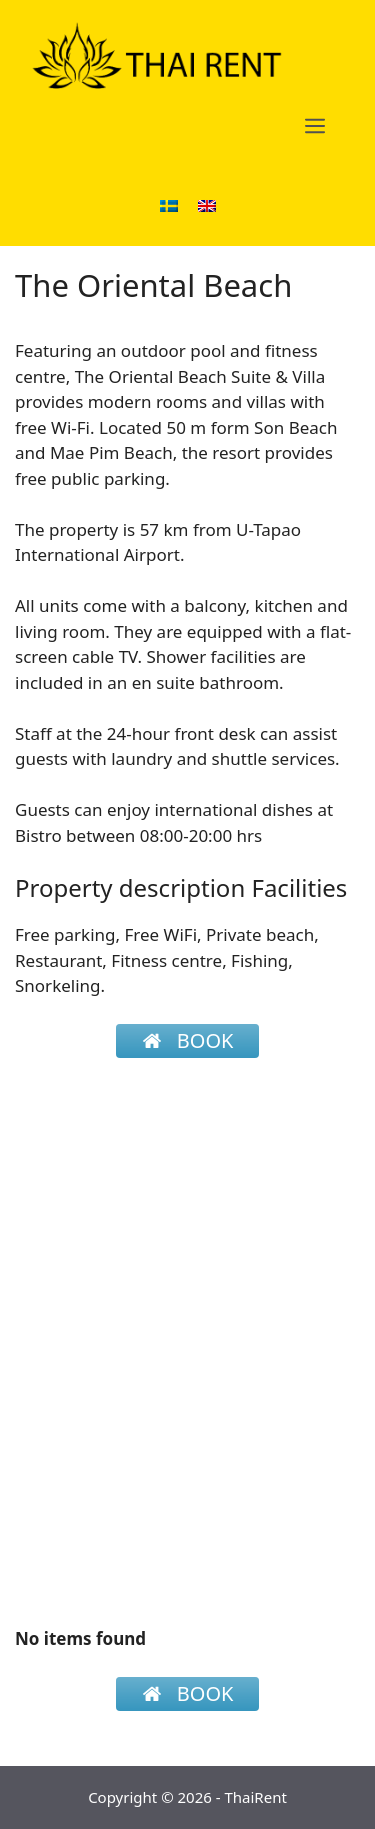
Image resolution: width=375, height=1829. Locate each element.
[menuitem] (169, 204)
